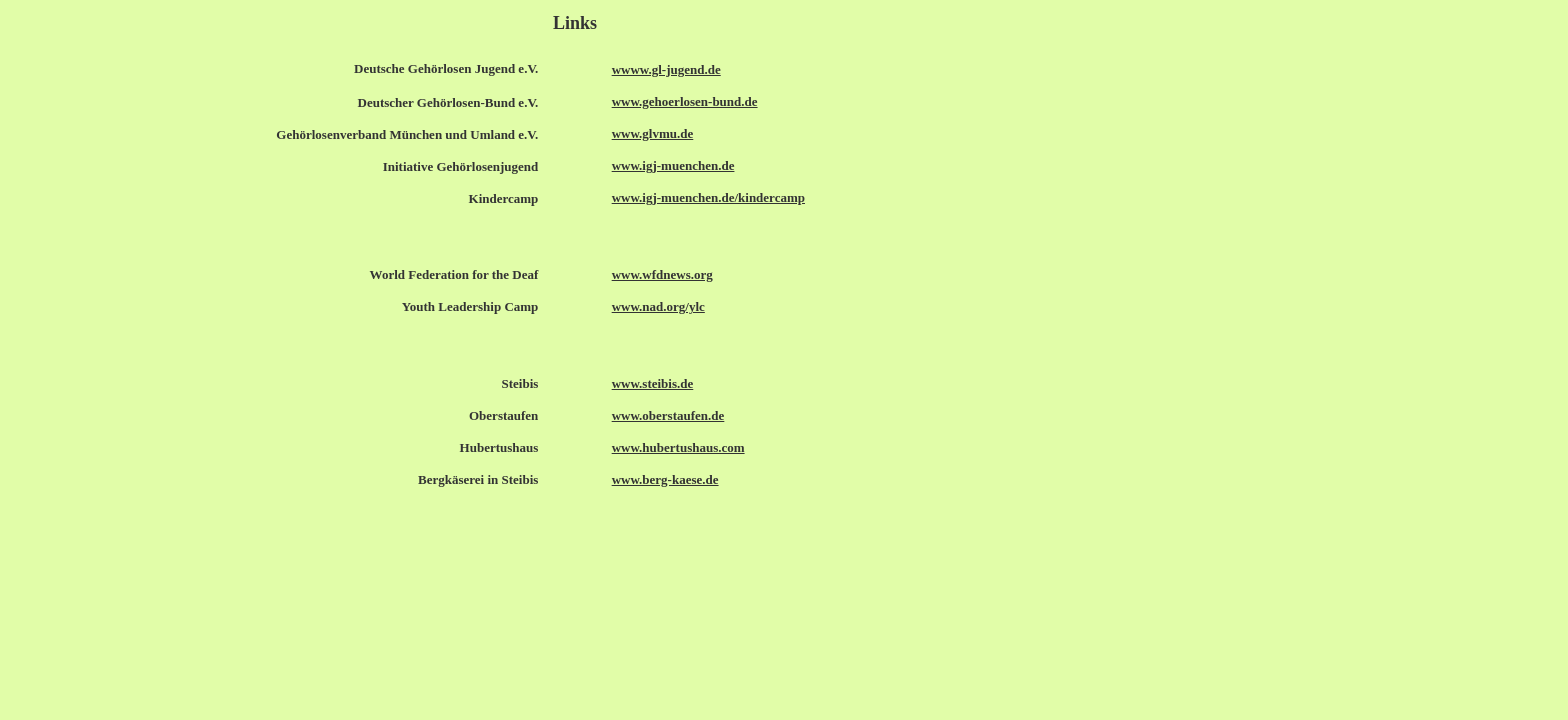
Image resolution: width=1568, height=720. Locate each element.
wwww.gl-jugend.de (666, 69)
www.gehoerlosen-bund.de (685, 101)
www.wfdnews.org (662, 274)
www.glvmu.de (653, 133)
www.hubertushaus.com (678, 447)
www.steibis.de (653, 383)
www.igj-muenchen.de (673, 165)
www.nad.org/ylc (658, 306)
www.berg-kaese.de (665, 479)
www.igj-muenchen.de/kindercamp (708, 197)
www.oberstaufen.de (668, 415)
